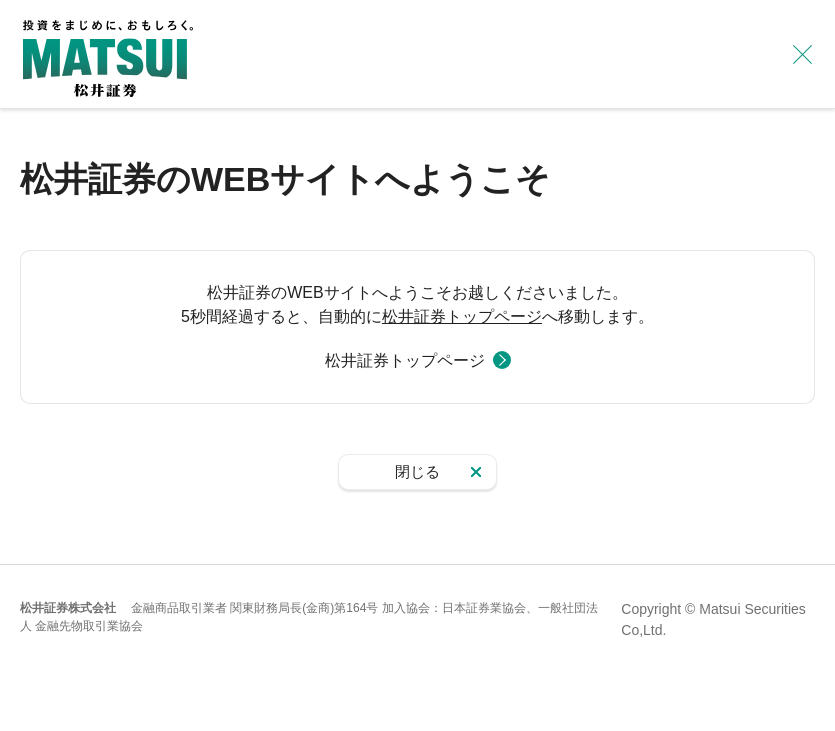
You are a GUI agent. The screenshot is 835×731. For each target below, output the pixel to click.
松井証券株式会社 (68, 608)
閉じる (417, 471)
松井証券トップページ (462, 316)
